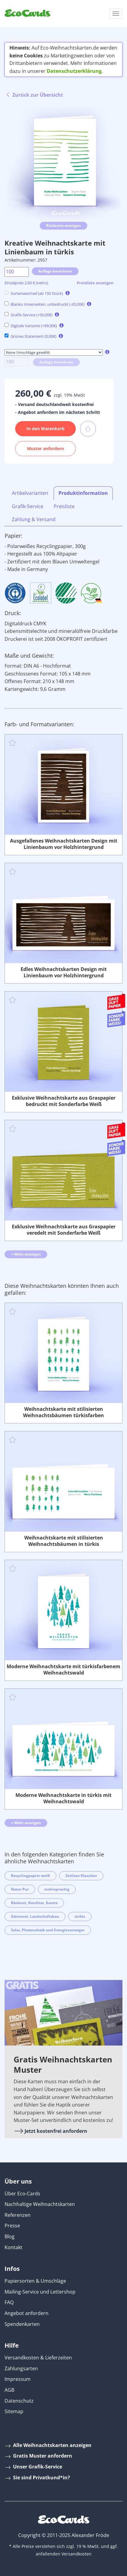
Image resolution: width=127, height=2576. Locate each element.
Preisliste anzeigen (95, 282)
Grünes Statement (30, 336)
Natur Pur (20, 1889)
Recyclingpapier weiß (30, 1875)
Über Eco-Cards (22, 2193)
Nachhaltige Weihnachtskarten (40, 2204)
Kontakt (13, 2247)
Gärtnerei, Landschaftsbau (35, 1916)
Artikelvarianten (30, 493)
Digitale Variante (31, 325)
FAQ (9, 2302)
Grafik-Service (28, 315)
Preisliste (64, 506)
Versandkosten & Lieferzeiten (38, 2357)
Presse (12, 2225)
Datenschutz (19, 2400)
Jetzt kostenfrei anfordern (50, 2131)
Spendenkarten (22, 2324)
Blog (10, 2236)
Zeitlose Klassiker (81, 1875)
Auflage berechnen (55, 271)
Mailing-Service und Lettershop (40, 2291)
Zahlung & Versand (33, 519)
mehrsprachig (56, 1889)
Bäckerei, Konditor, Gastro (34, 1902)
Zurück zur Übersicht (34, 95)
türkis (80, 1916)
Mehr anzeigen (26, 1254)
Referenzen (18, 2215)
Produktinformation (83, 493)
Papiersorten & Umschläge (35, 2281)
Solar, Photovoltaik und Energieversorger (48, 1930)
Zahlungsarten (21, 2368)
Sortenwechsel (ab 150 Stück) (34, 293)
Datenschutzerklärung (74, 71)
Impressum (18, 2379)
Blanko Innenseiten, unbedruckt (45, 304)
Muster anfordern (45, 448)
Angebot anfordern (26, 2313)
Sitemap (14, 2411)
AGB (9, 2390)
